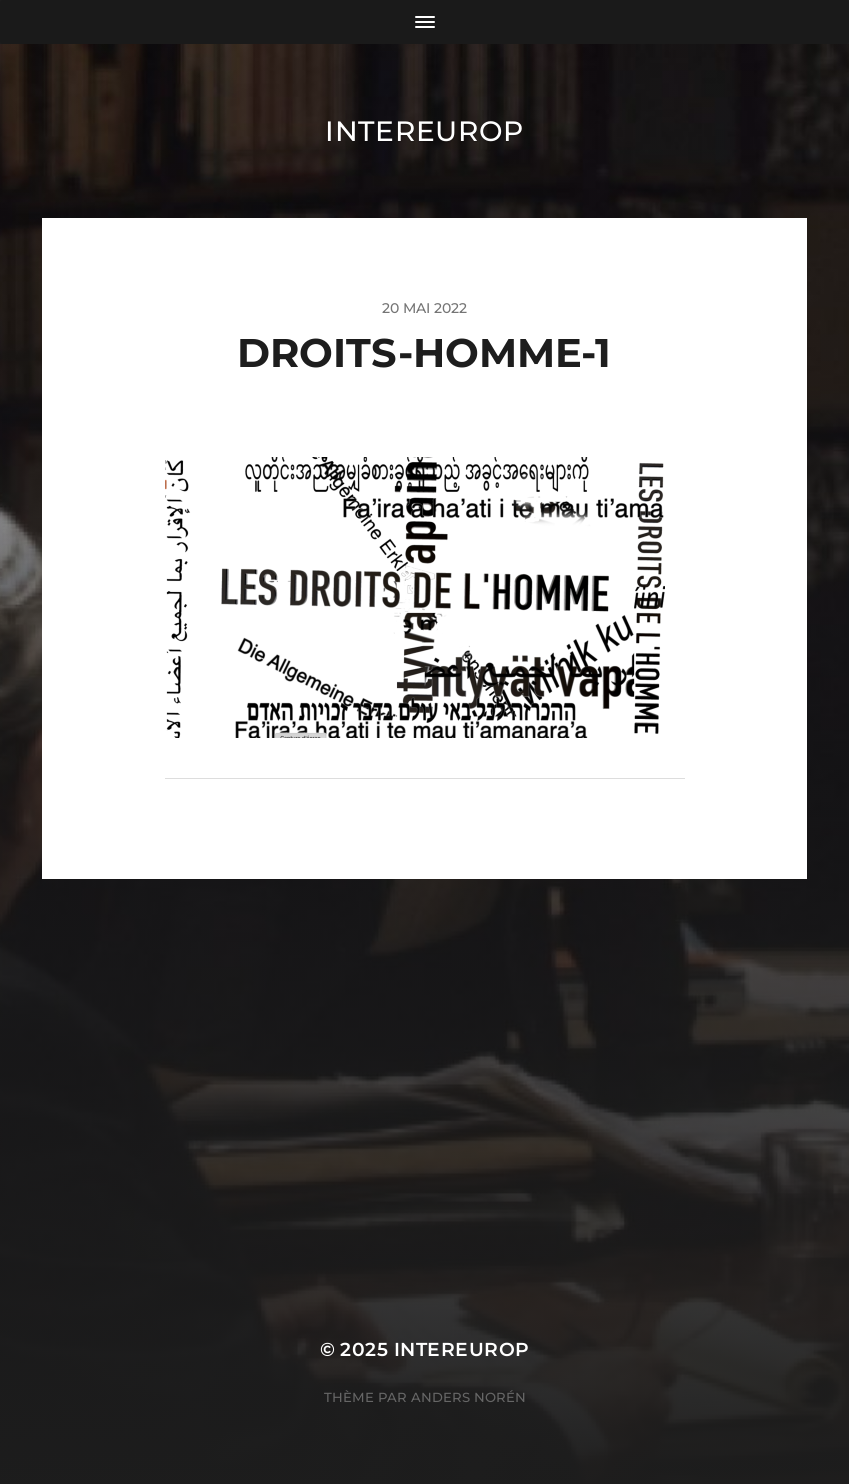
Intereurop (424, 131)
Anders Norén (468, 1397)
